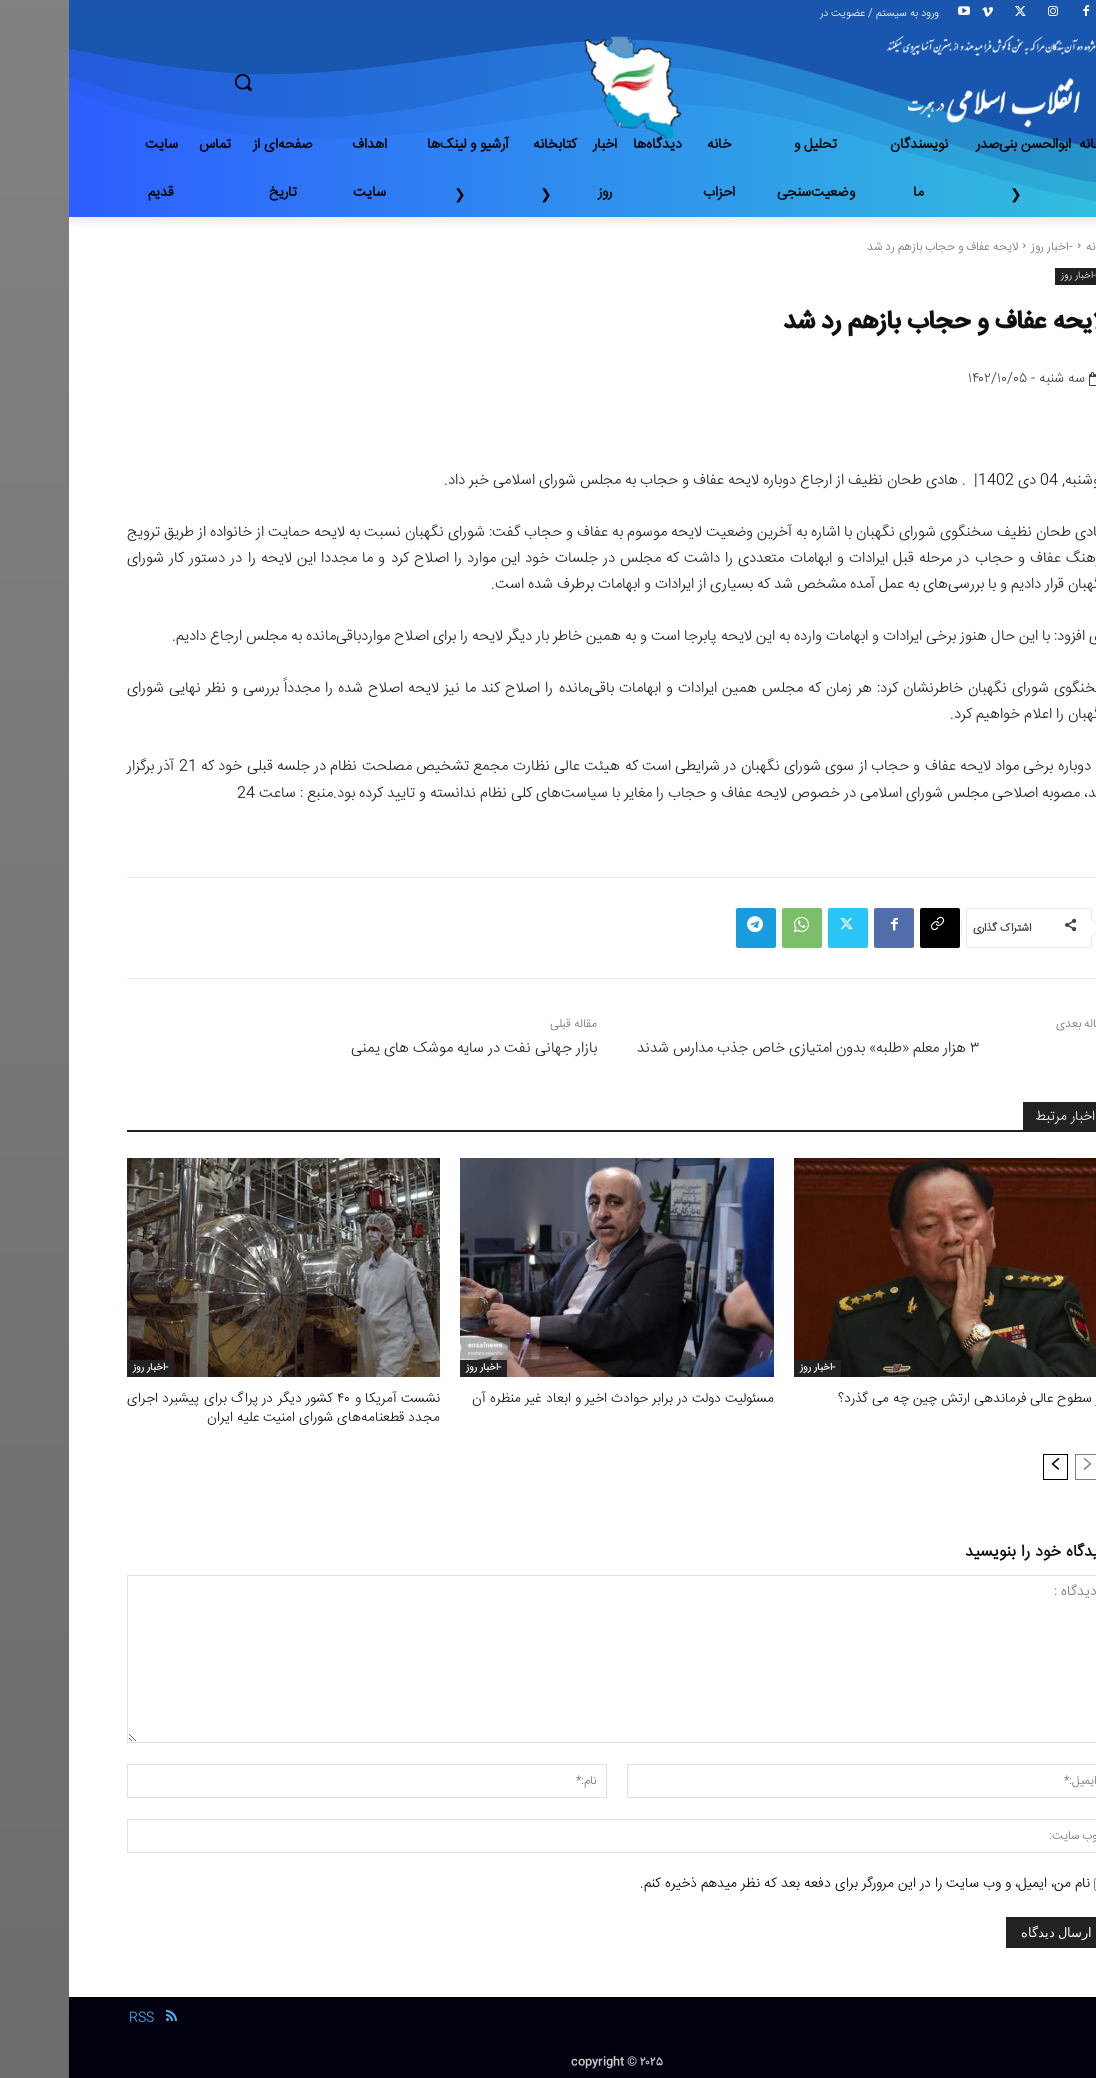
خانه (1027, 247)
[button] (313, 82)
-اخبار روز (983, 247)
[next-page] (986, 1465)
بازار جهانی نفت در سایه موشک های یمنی (405, 1048)
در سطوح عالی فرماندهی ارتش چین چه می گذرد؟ (910, 1399)
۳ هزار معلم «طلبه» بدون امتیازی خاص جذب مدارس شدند (739, 1048)
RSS (72, 2016)
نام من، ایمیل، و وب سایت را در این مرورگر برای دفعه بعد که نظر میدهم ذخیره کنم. (796, 1882)
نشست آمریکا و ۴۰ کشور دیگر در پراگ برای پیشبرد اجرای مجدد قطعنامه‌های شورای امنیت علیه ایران (214, 1408)
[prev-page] (1018, 1465)
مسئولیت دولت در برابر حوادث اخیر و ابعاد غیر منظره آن (560, 1399)
